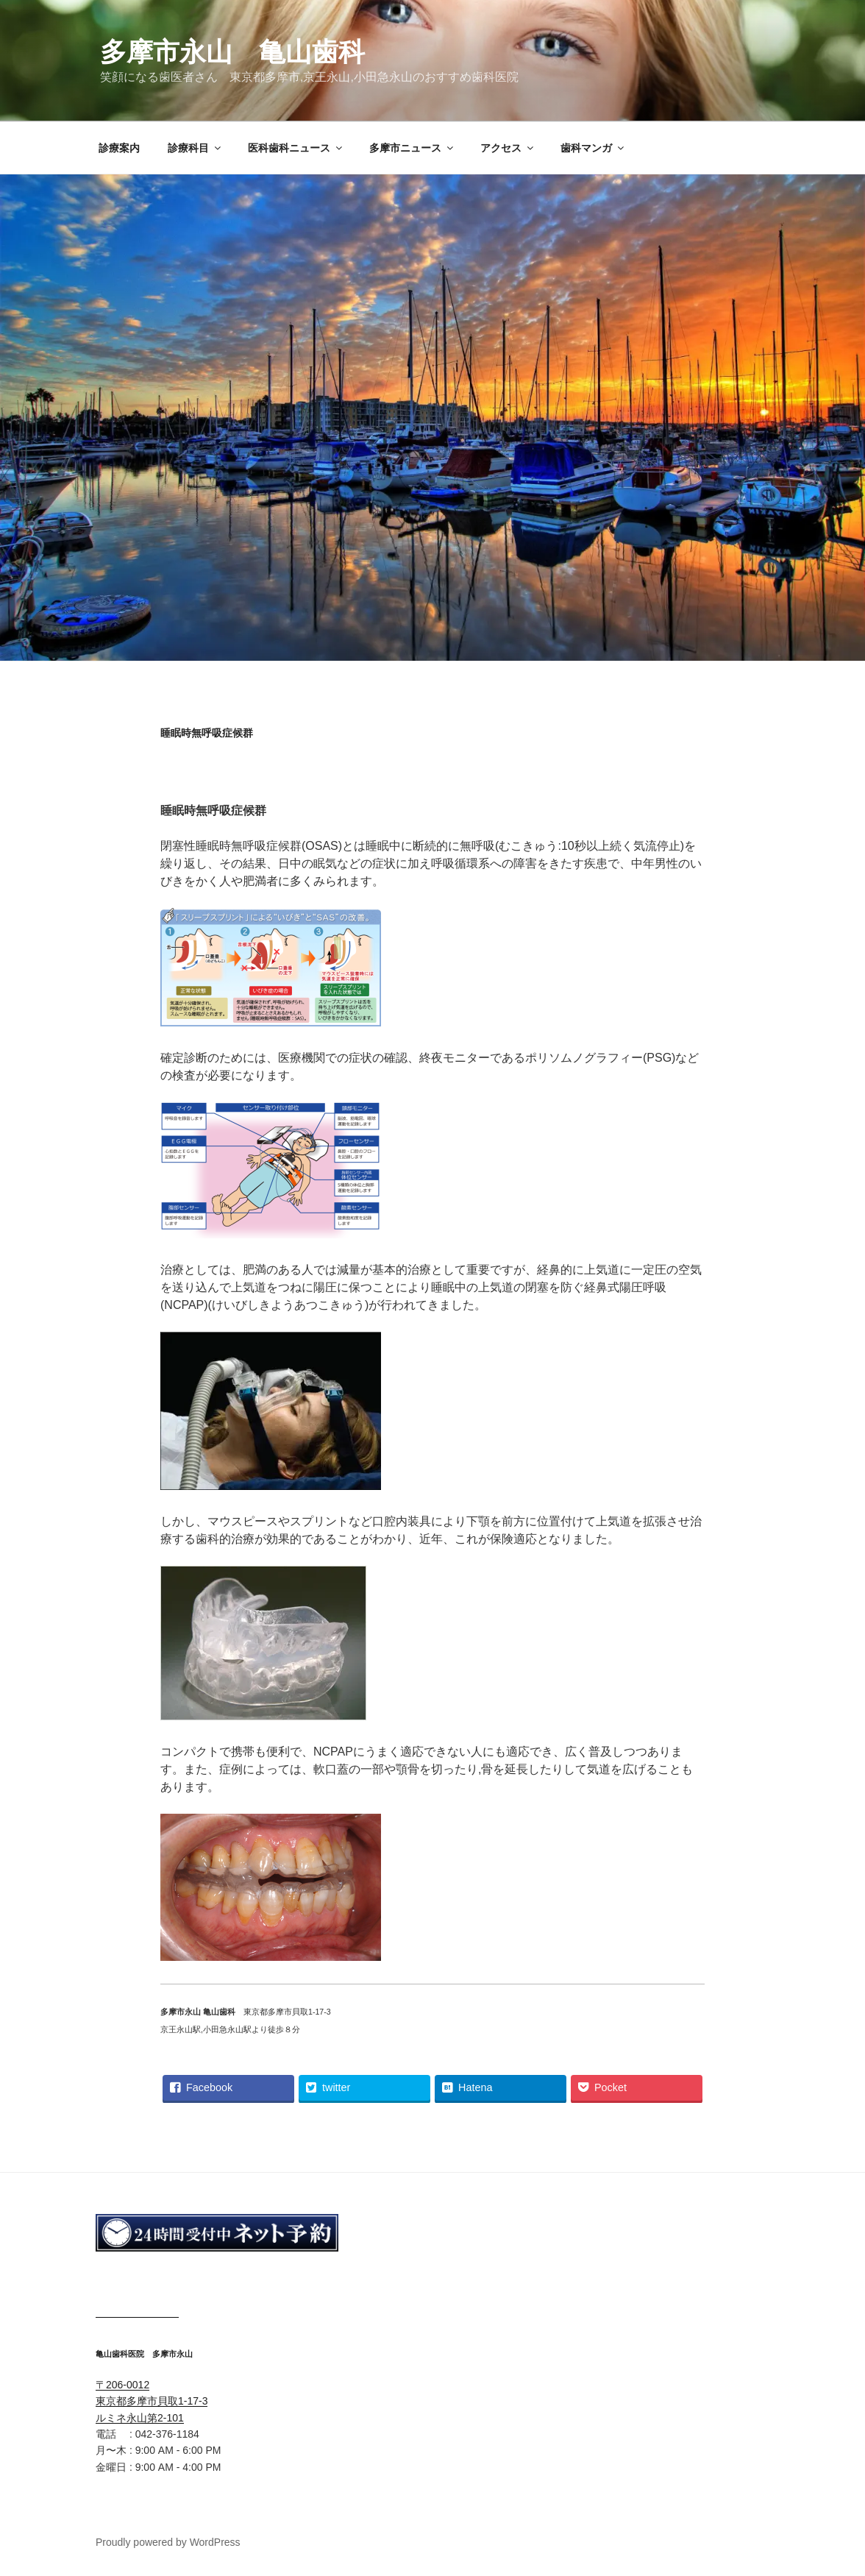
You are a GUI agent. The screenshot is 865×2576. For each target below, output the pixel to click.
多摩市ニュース (412, 148)
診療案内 (119, 148)
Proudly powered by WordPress (168, 2542)
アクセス (507, 148)
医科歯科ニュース (296, 148)
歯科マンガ (593, 148)
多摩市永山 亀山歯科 (232, 52)
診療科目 (195, 148)
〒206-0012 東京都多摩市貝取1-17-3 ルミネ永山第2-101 (151, 2401)
